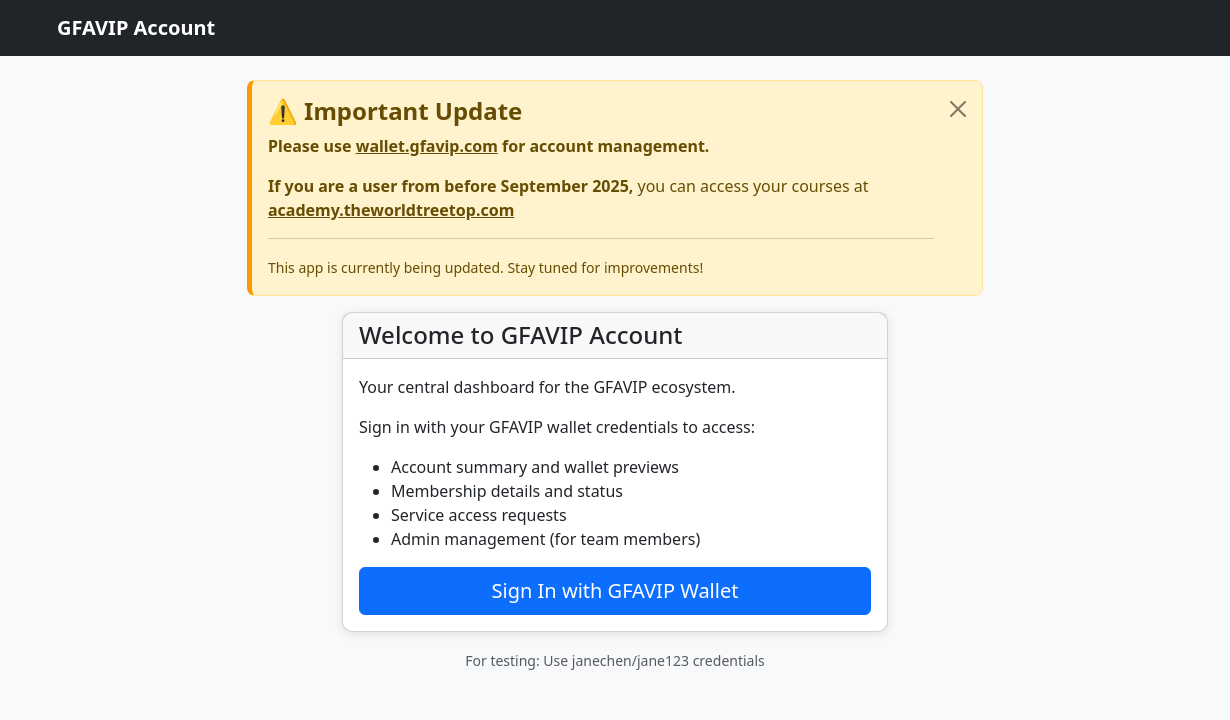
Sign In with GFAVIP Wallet (615, 590)
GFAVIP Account (136, 27)
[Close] (958, 109)
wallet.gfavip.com (427, 146)
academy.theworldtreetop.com (391, 210)
